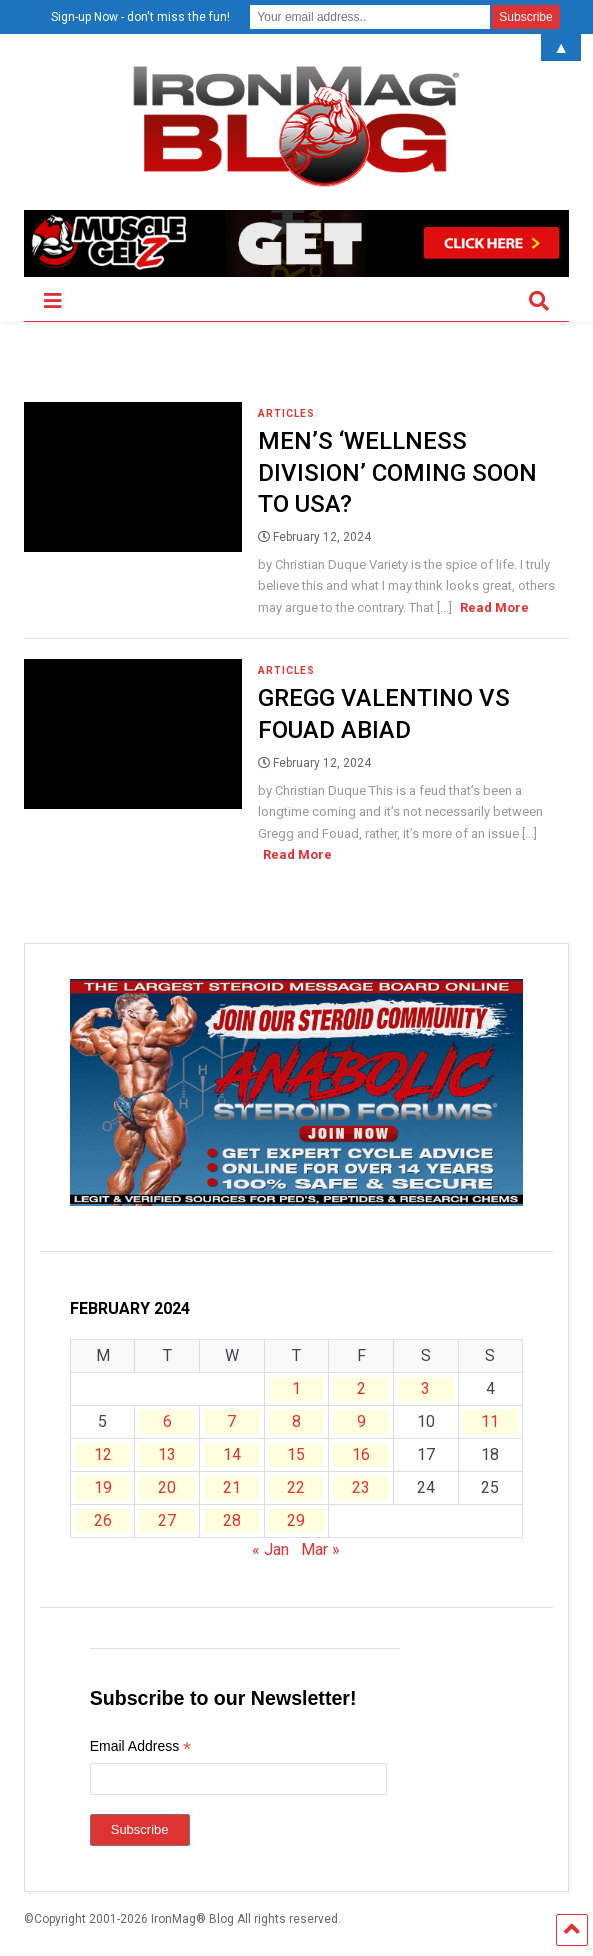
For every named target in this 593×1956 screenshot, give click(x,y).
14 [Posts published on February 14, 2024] (232, 1454)
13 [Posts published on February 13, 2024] (167, 1454)
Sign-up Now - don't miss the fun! (140, 17)
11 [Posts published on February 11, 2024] (490, 1421)
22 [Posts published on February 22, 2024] (296, 1487)
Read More (494, 607)
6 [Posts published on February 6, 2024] (167, 1421)
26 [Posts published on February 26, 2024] (103, 1520)
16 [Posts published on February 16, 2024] (361, 1454)
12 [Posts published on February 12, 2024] (103, 1454)
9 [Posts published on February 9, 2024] (361, 1421)
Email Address (141, 1748)
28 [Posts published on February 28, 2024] (232, 1520)
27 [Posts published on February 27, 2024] (167, 1520)
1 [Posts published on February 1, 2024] (296, 1388)
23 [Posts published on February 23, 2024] (361, 1487)
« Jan (270, 1549)
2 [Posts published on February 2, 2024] (361, 1388)
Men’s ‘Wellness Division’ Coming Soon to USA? (397, 472)
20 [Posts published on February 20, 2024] (167, 1487)
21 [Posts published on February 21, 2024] (232, 1487)
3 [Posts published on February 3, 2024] (425, 1388)
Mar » (320, 1549)
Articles (286, 413)
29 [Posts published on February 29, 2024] (296, 1520)
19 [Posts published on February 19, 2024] (103, 1487)
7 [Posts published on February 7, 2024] (231, 1421)
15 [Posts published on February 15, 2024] (296, 1454)
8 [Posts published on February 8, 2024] (296, 1421)
